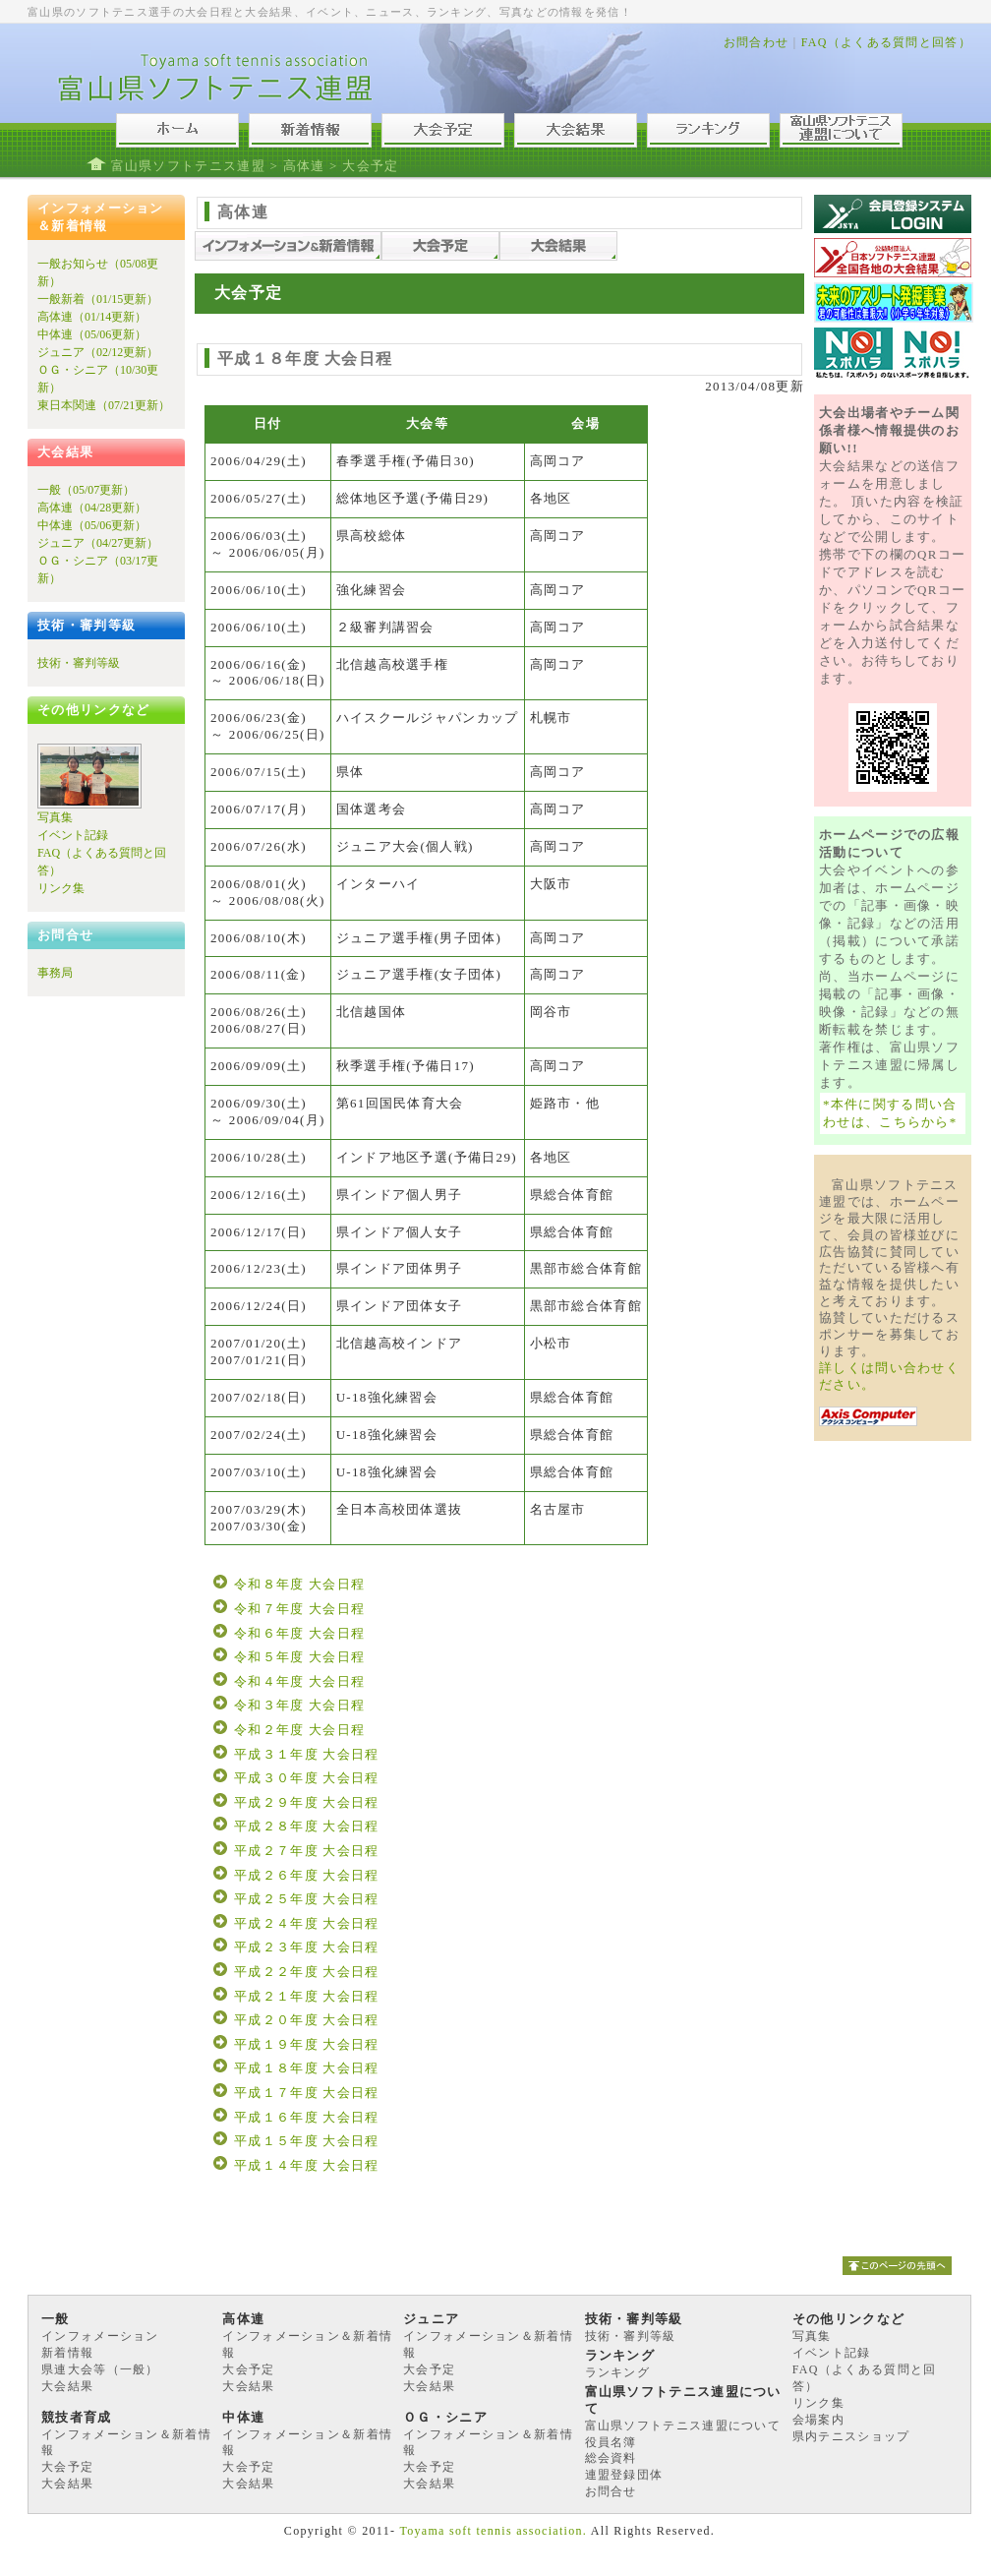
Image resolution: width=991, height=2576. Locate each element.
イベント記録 (72, 835)
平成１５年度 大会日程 (306, 2140)
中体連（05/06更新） (91, 334)
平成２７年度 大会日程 (306, 1850)
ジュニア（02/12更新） (97, 352)
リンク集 (61, 888)
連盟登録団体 (624, 2475)
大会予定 (248, 2369)
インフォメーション (100, 2336)
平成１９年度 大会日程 (306, 2044)
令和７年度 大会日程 (299, 1608)
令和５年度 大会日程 (299, 1656)
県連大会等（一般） (100, 2369)
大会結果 (67, 2386)
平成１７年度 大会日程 (306, 2092)
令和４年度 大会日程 (299, 1681)
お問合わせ (756, 42)
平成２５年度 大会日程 (306, 1898)
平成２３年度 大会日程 (306, 1947)
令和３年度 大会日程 (299, 1705)
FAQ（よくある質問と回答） (886, 42)
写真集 (55, 817)
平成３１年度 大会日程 (306, 1754)
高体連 (304, 165)
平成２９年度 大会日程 (306, 1802)
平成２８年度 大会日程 (306, 1826)
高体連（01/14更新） (91, 317)
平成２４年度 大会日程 (306, 1923)
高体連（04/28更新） (91, 507)
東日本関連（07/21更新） (103, 405)
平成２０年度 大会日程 (306, 2019)
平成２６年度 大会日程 (306, 1875)
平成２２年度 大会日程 (306, 1971)
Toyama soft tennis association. (493, 2531)
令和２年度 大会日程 (299, 1729)
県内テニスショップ (851, 2436)
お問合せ (611, 2491)
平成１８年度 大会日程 (306, 2068)
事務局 (55, 973)
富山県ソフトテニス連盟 (188, 165)
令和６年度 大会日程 (299, 1633)
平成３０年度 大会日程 (306, 1777)
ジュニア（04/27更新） (97, 543)
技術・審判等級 (78, 663)
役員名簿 (611, 2442)
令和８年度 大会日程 (299, 1584)
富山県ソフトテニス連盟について (683, 2425)
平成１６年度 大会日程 (306, 2117)
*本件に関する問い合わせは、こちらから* (890, 1113)
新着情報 (67, 2353)
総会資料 (611, 2458)
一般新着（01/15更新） (97, 299)
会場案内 (818, 2419)
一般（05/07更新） (86, 490)
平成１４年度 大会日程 (306, 2165)
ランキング (618, 2372)
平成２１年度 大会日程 (306, 1996)
